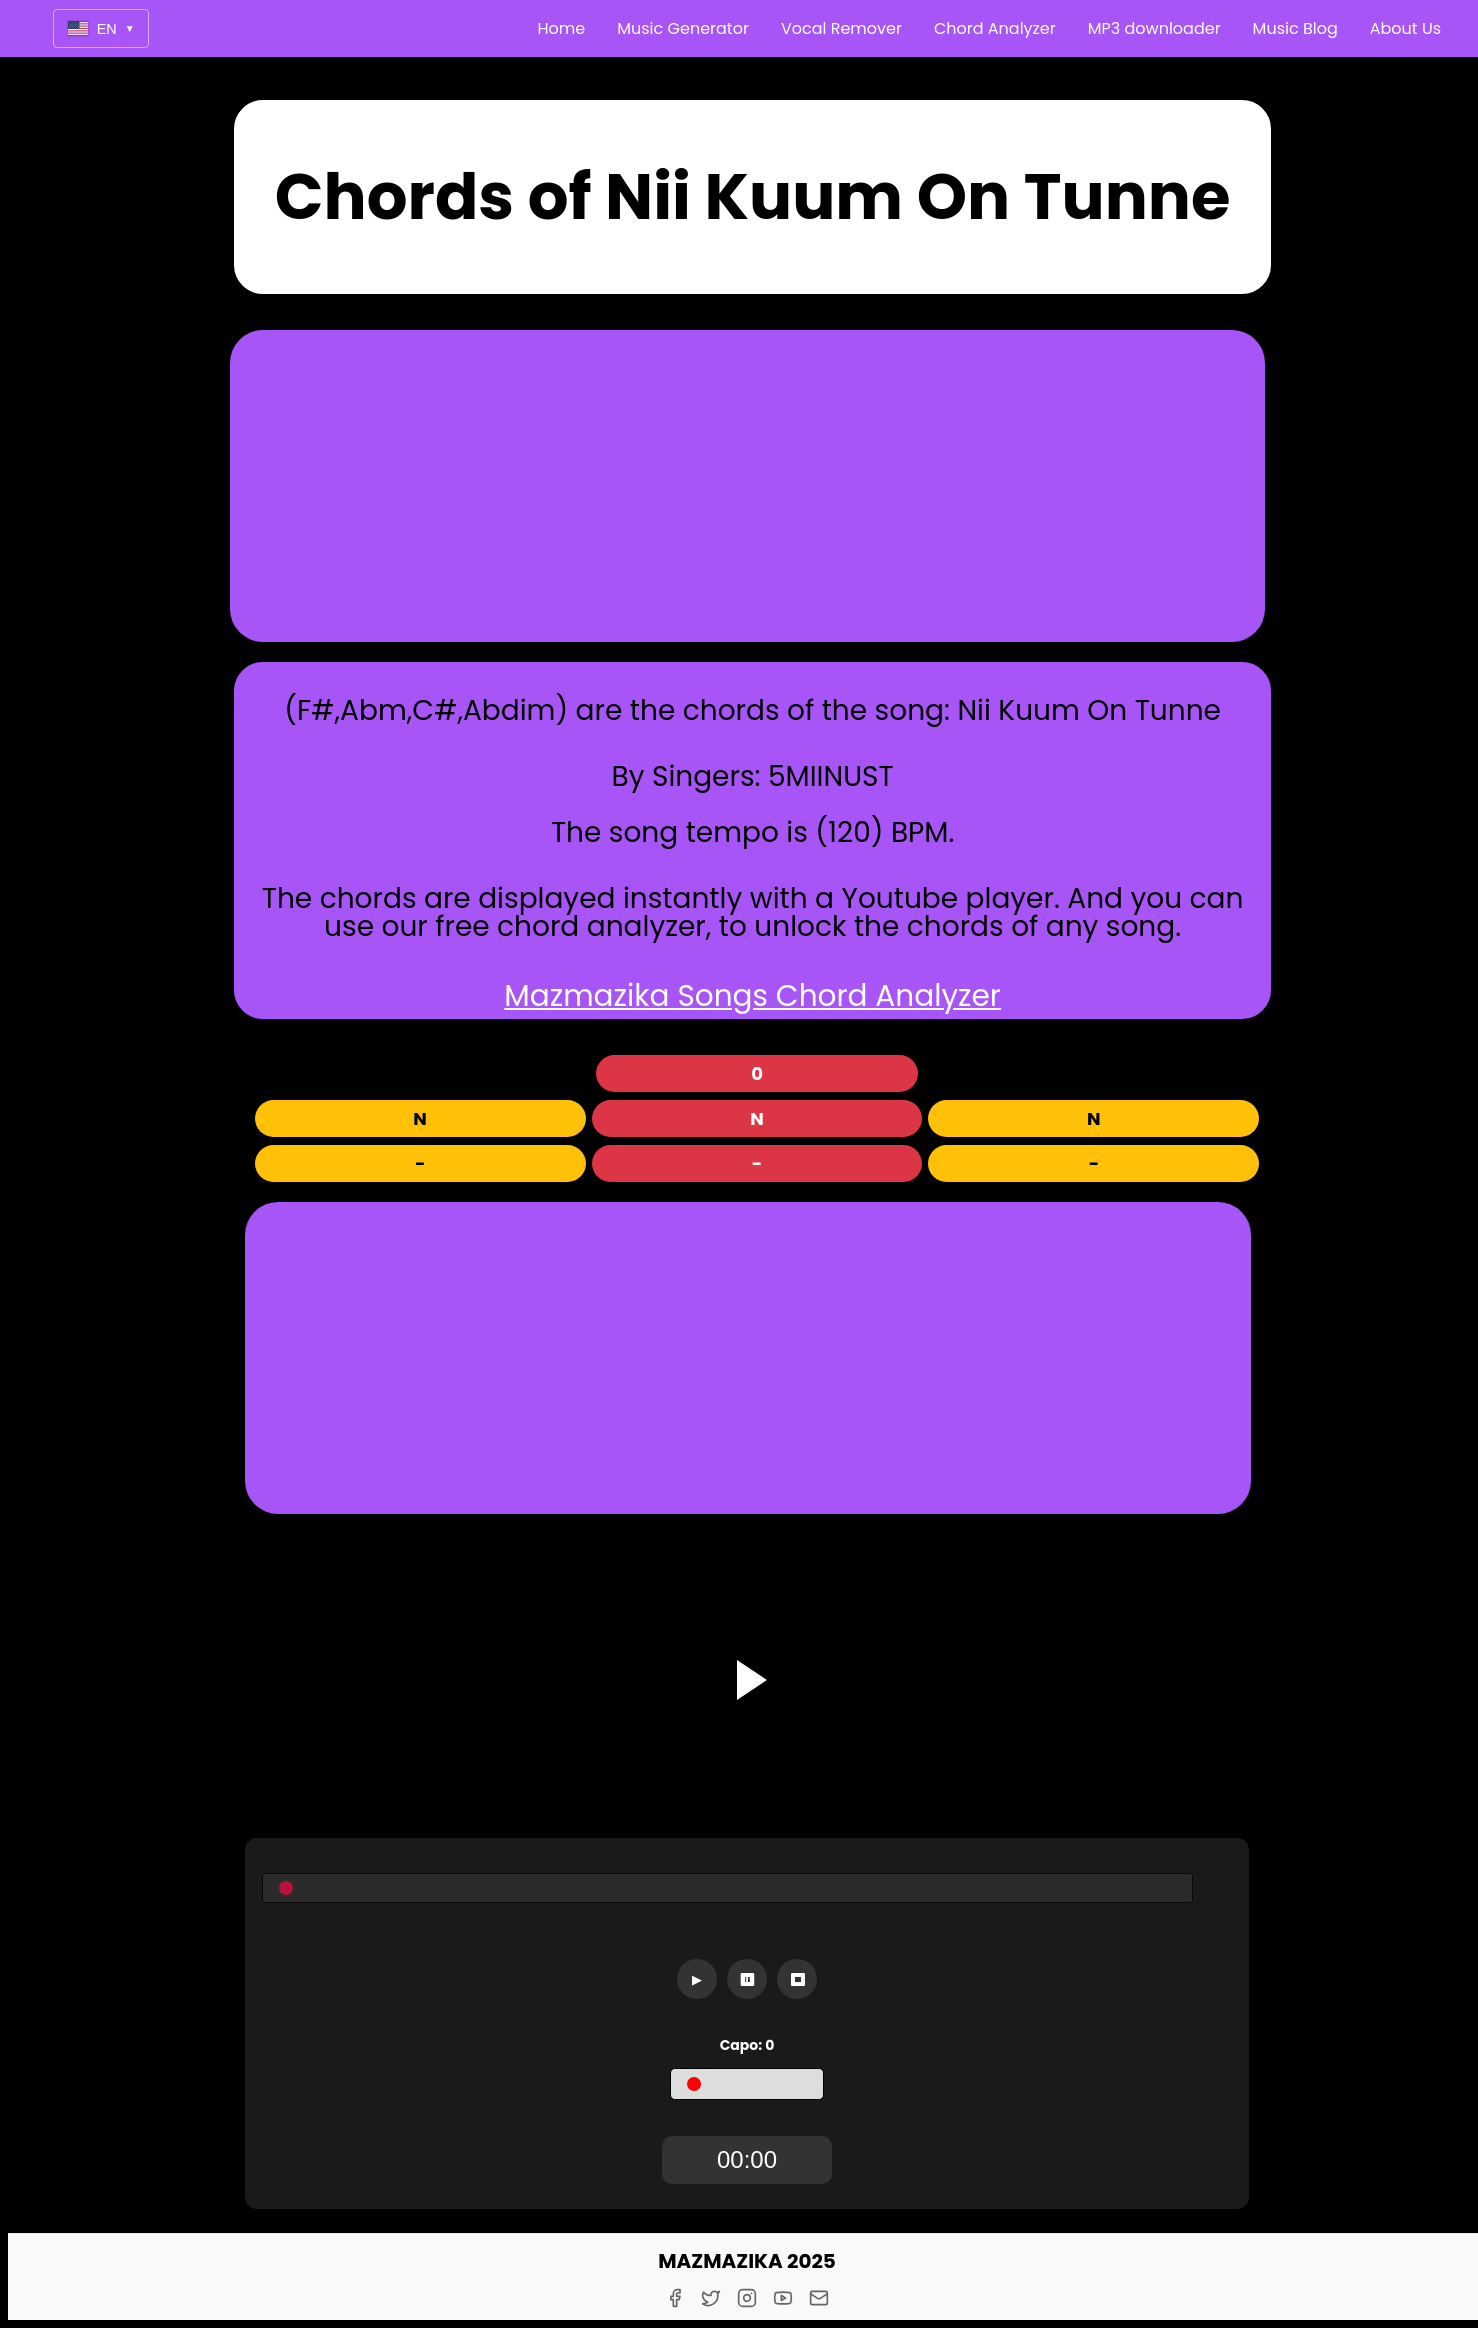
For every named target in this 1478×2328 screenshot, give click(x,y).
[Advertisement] (747, 486)
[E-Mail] (819, 2298)
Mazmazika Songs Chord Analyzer (752, 995)
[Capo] (747, 2084)
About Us (1405, 28)
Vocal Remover (841, 28)
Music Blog (1295, 28)
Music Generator (683, 28)
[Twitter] (711, 2298)
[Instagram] (747, 2298)
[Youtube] (783, 2298)
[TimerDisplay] (747, 2160)
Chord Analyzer (995, 28)
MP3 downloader (1154, 28)
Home (562, 28)
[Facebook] (675, 2298)
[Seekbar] (728, 1888)
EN (101, 28)
